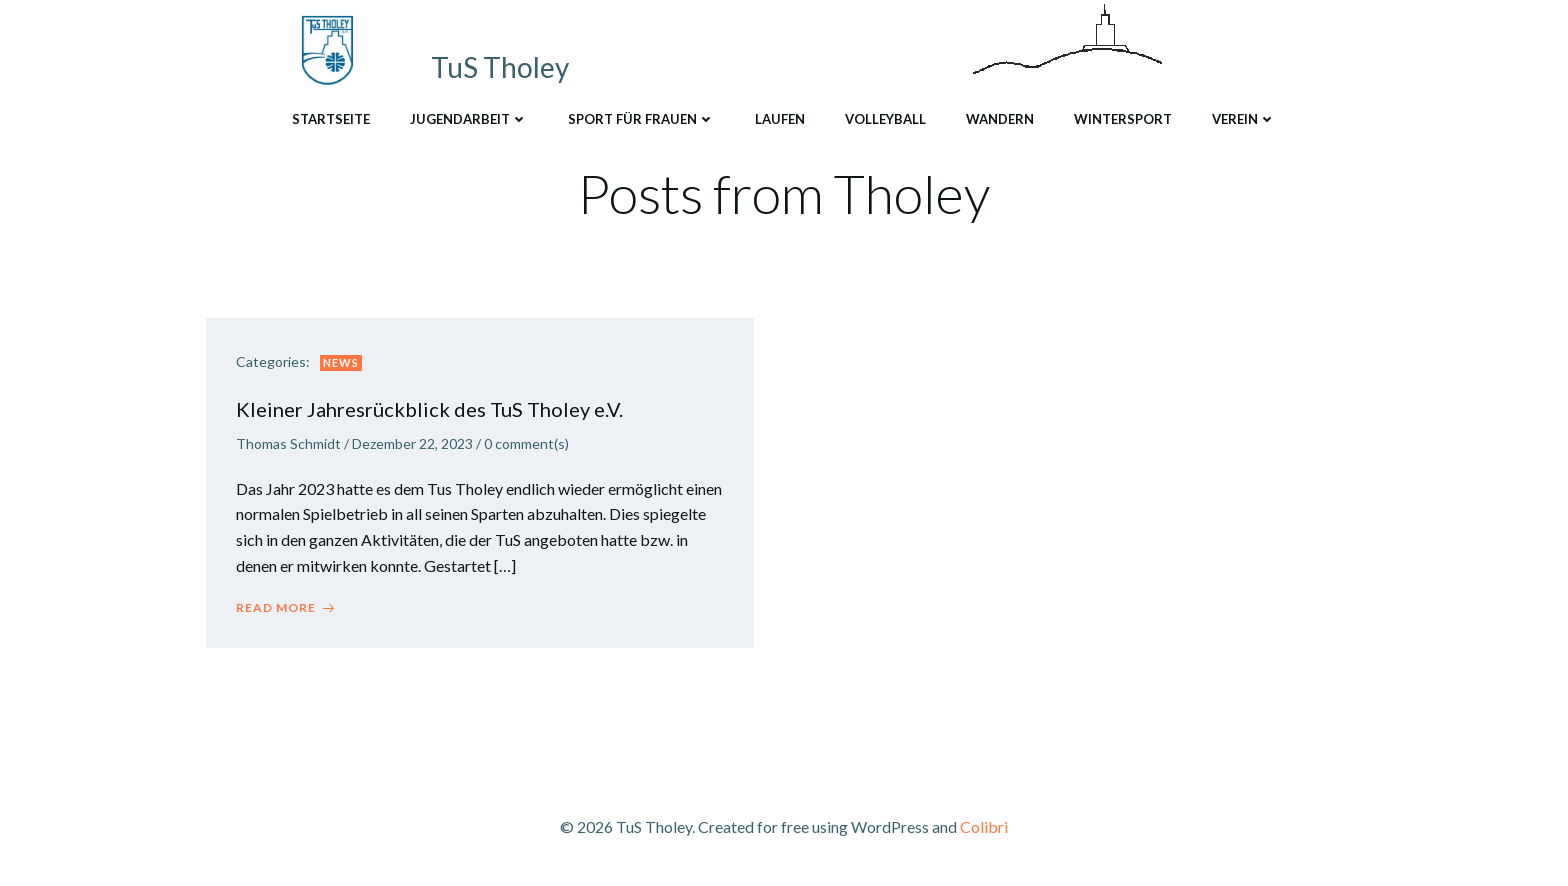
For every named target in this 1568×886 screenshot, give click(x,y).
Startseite (331, 119)
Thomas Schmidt (288, 443)
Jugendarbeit (469, 119)
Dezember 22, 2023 (412, 443)
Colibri (984, 826)
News (341, 362)
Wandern (1000, 119)
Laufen (780, 119)
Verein (1244, 119)
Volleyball (885, 119)
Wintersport (1123, 119)
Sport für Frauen (641, 119)
